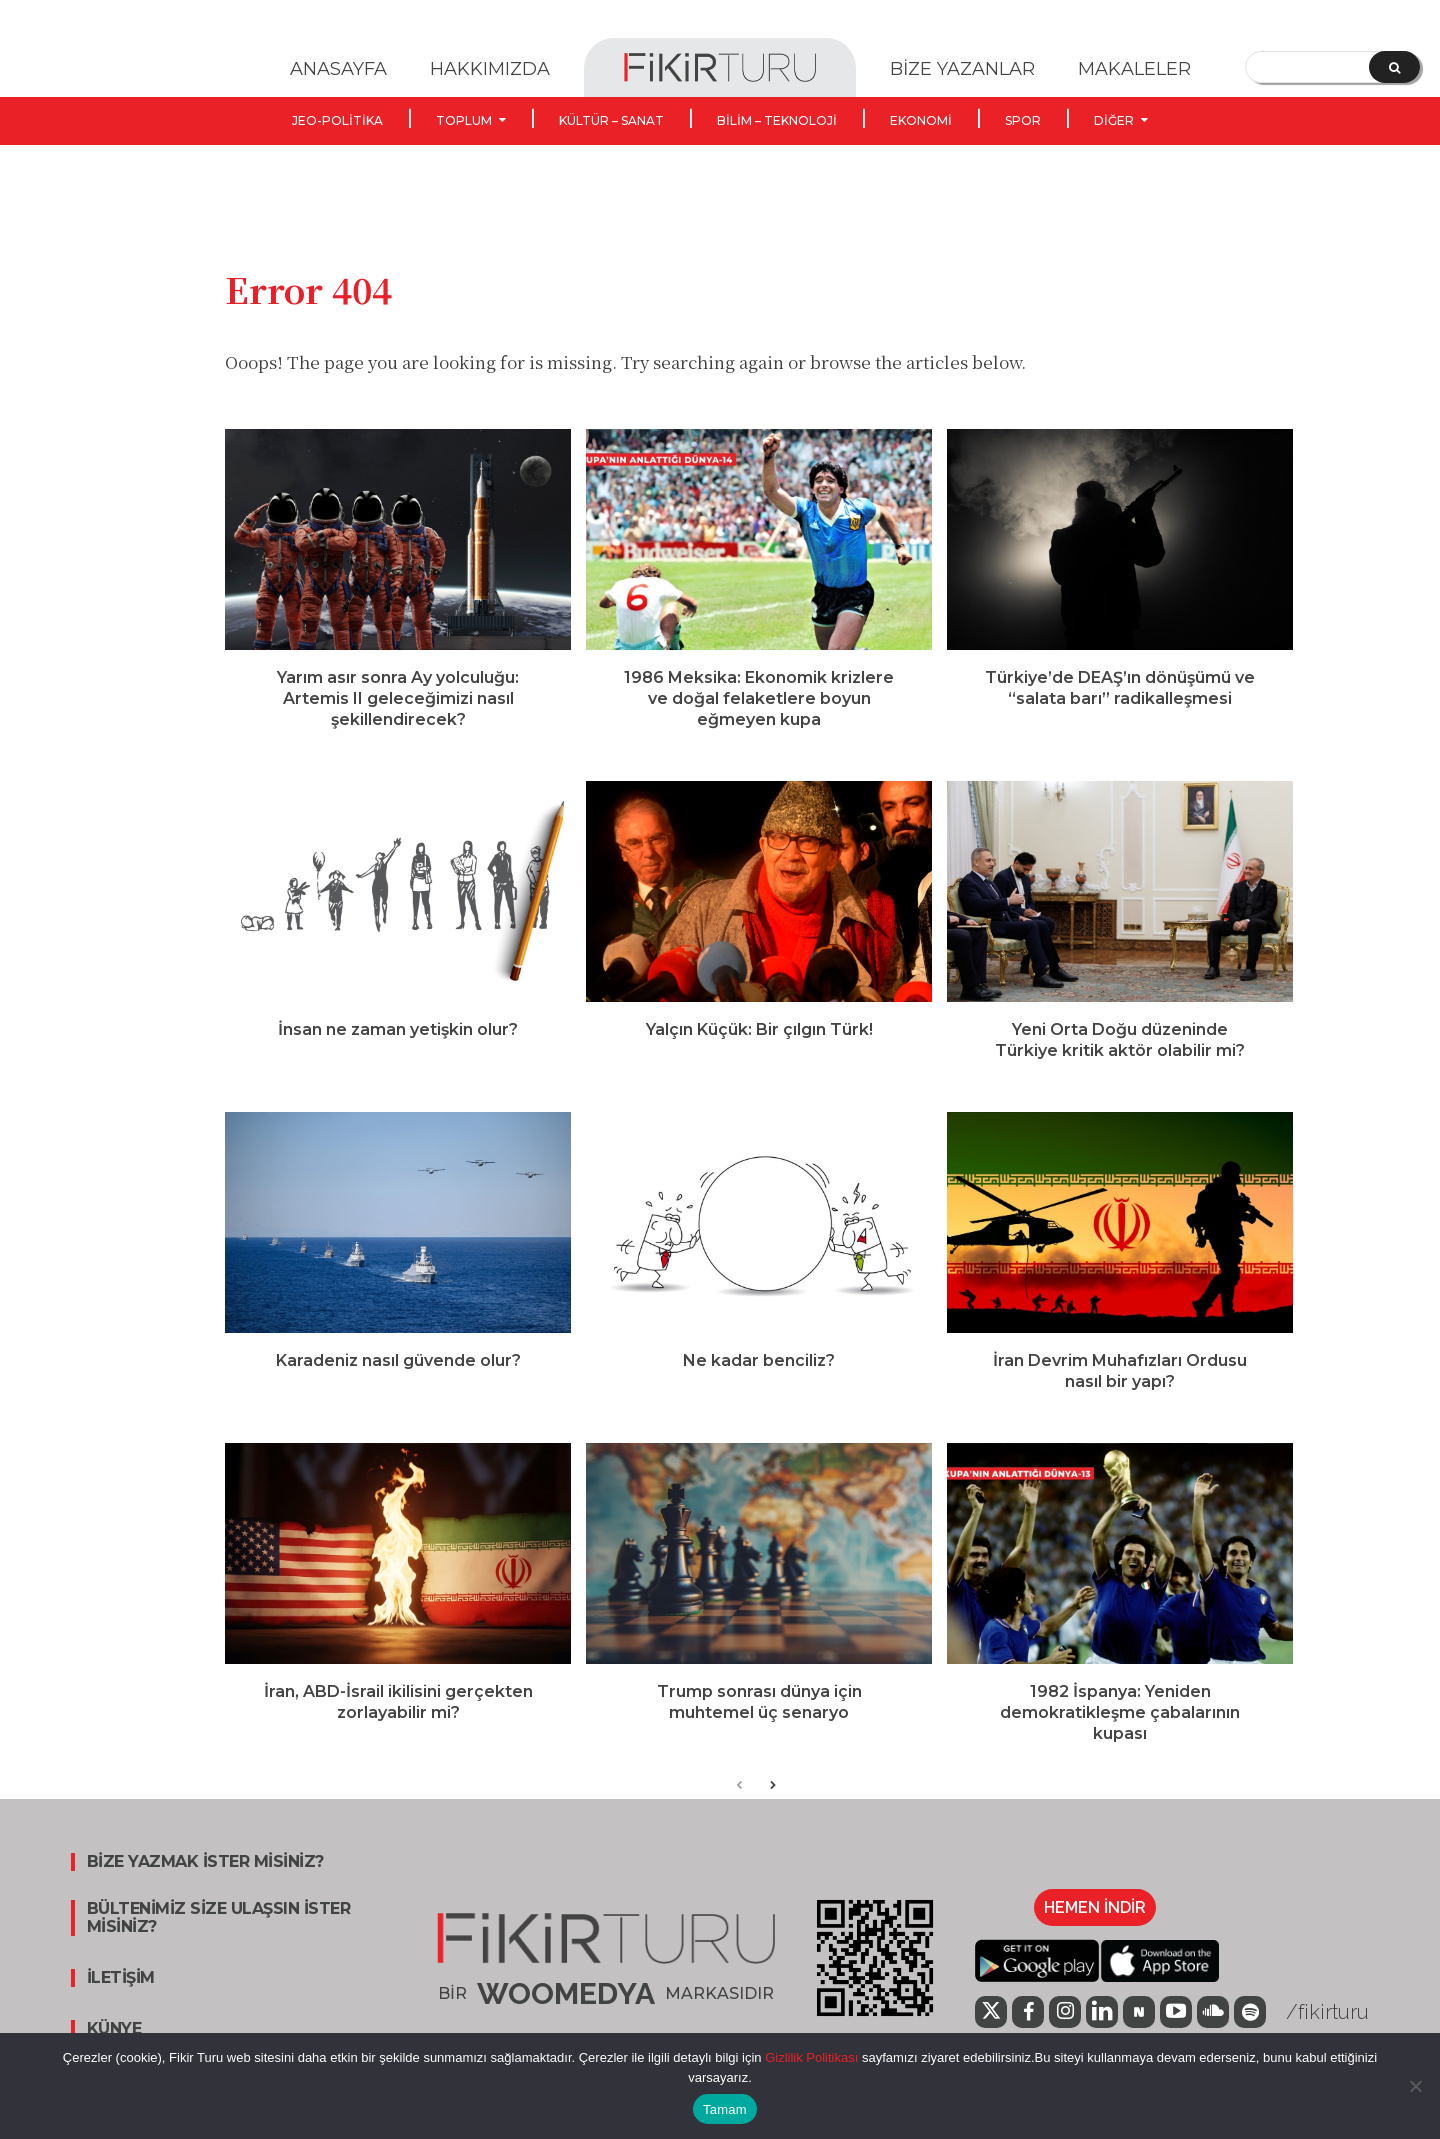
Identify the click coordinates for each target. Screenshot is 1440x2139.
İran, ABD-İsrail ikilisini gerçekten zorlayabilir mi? (398, 1721)
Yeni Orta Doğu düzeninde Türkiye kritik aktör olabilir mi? (1120, 1059)
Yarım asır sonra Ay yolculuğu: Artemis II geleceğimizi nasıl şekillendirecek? (398, 717)
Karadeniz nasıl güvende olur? (398, 1379)
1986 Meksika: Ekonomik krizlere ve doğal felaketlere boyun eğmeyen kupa (759, 717)
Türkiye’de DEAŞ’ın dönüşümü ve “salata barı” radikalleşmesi (1120, 707)
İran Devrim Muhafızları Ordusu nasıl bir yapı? (1120, 1390)
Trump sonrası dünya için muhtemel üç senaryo (759, 1721)
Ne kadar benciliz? (759, 1379)
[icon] (1139, 2031)
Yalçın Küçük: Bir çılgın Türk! (759, 1048)
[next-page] (771, 1806)
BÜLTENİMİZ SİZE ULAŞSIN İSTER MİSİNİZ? (219, 1938)
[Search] (1394, 67)
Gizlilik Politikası (810, 2057)
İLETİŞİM (121, 1998)
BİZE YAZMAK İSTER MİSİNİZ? (205, 1882)
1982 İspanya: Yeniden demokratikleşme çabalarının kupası (1120, 1731)
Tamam (725, 2109)
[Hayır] (1415, 2086)
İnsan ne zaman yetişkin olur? (398, 1048)
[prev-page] (739, 1806)
